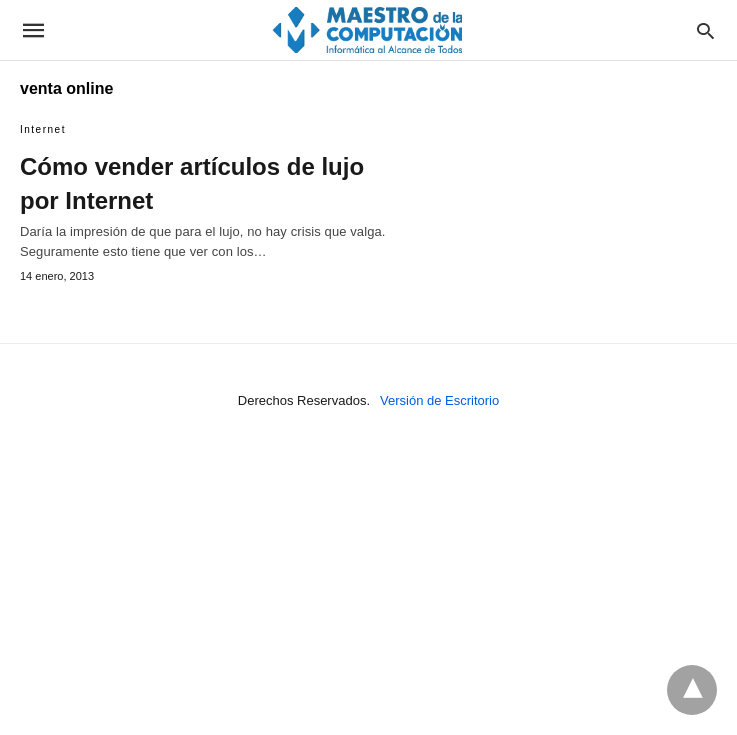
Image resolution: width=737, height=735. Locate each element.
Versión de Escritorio (439, 400)
